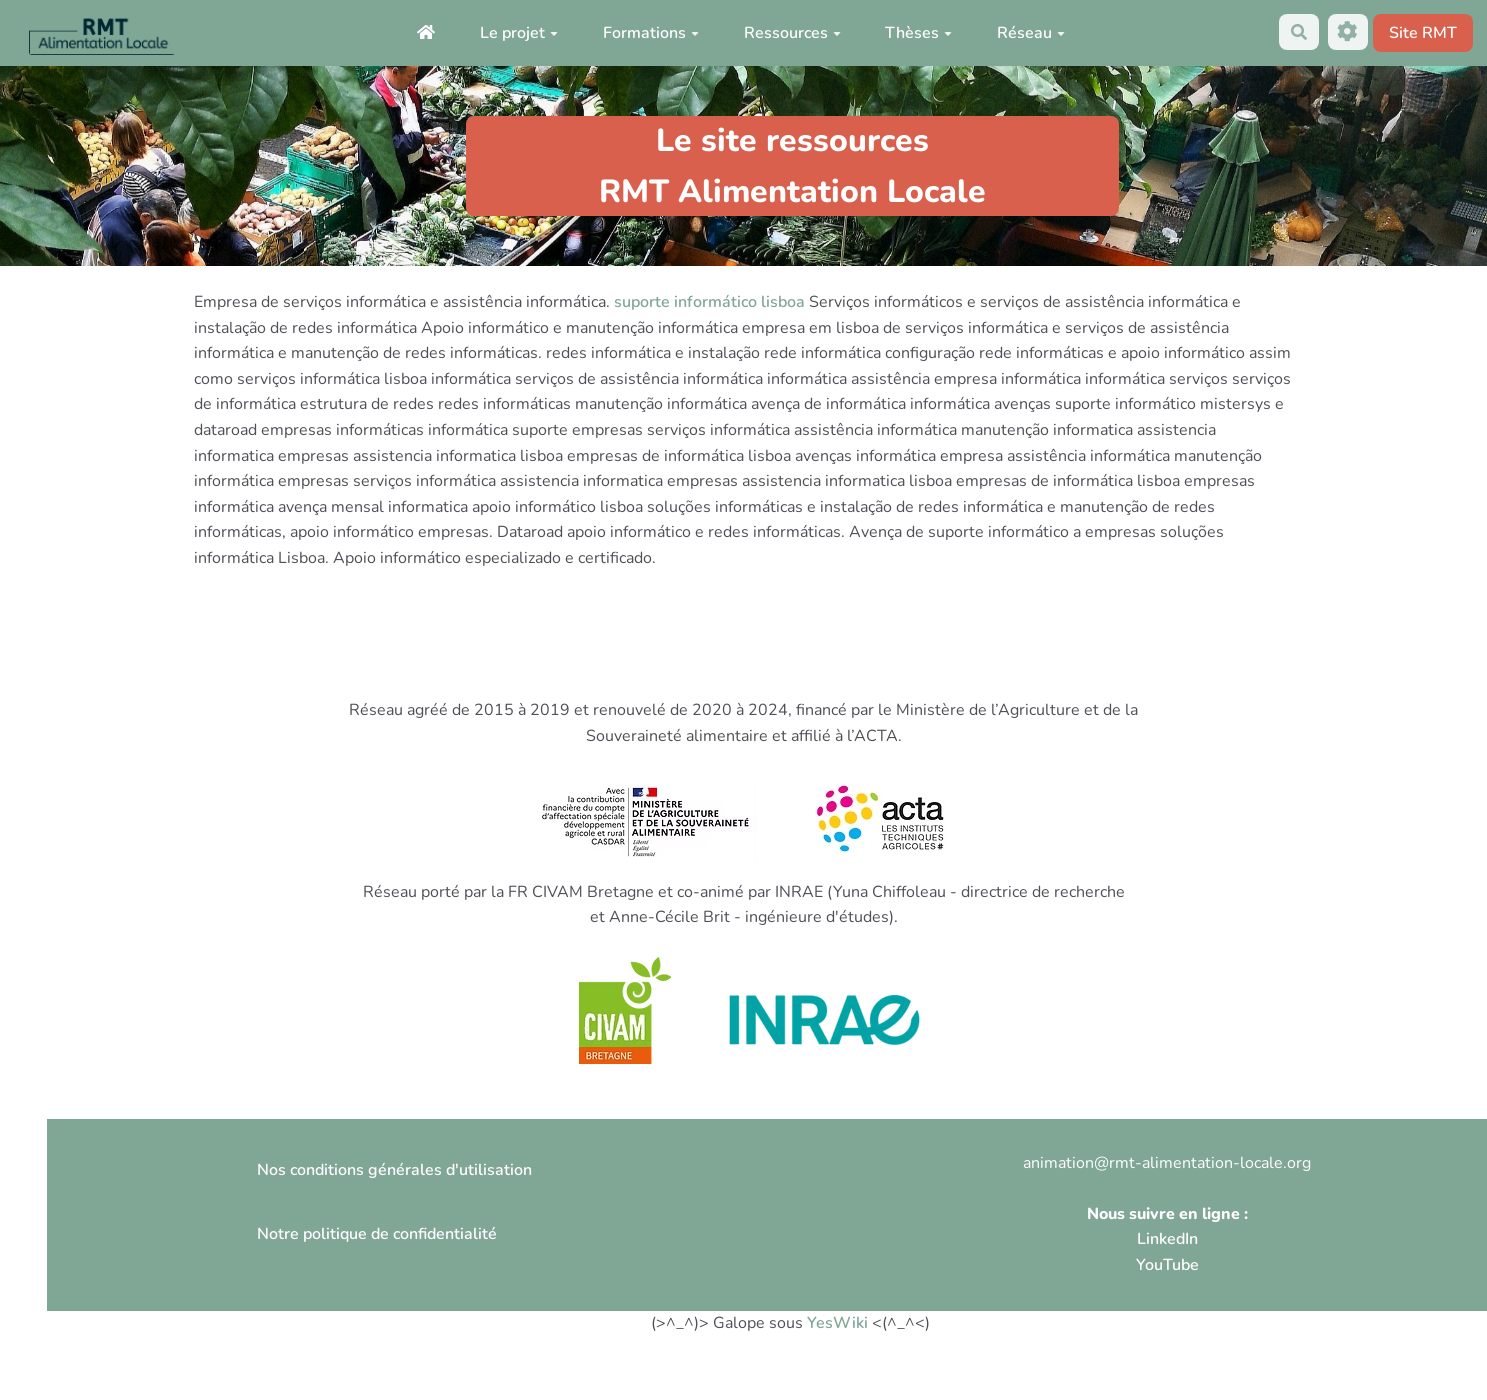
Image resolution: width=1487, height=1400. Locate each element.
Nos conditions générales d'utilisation (394, 1170)
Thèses (918, 33)
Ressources (792, 33)
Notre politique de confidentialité (377, 1234)
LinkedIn (1167, 1239)
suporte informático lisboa (709, 302)
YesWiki (837, 1323)
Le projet (519, 33)
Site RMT (1423, 33)
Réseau (1031, 33)
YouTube (1167, 1265)
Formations (651, 33)
